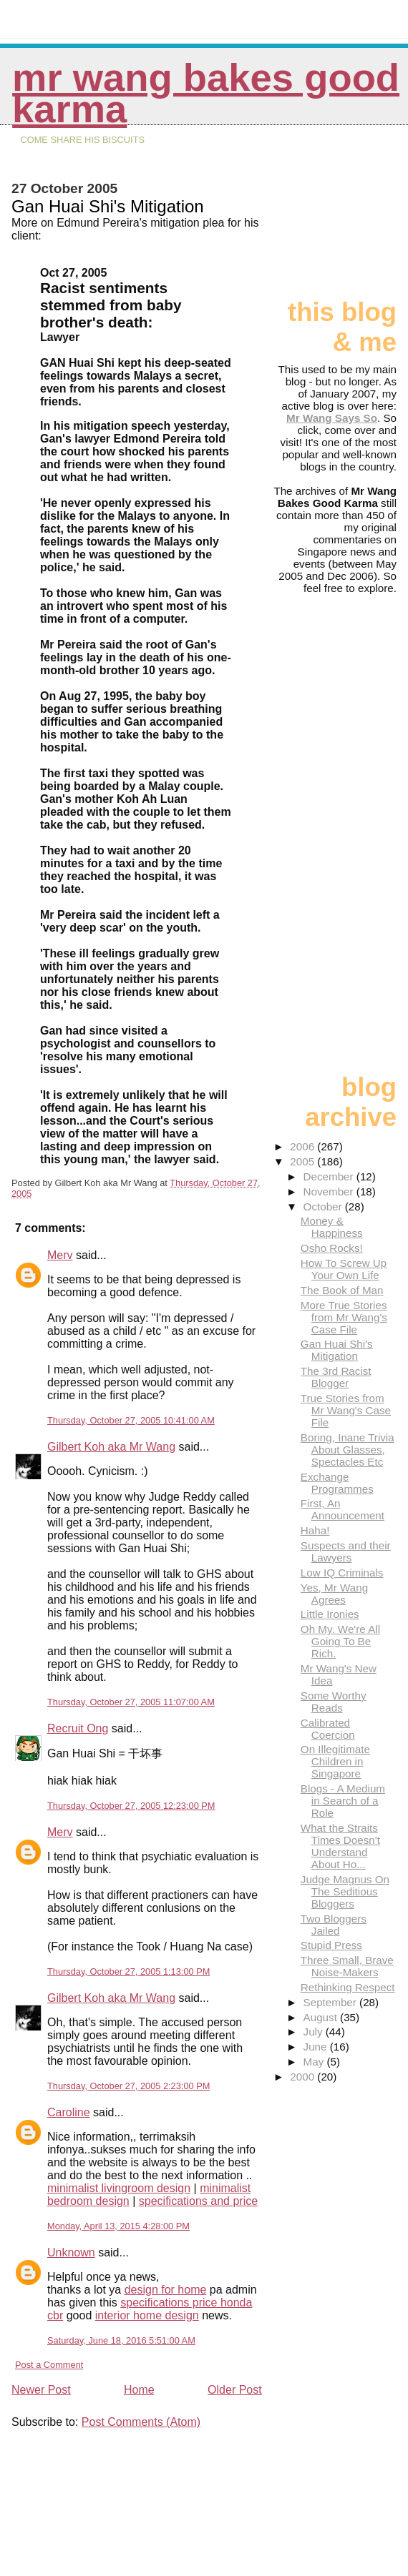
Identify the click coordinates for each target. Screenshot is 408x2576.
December (329, 1176)
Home (139, 2390)
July (314, 2031)
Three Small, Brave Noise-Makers (347, 1966)
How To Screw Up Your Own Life (344, 1269)
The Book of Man (342, 1290)
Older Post (235, 2390)
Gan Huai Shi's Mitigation (337, 1350)
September (331, 2002)
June (316, 2046)
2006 (303, 1146)
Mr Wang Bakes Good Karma (205, 93)
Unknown (71, 2252)
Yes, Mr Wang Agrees (334, 1593)
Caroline (68, 2112)
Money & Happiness (332, 1227)
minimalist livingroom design (118, 2188)
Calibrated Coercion (328, 1729)
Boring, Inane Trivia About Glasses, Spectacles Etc (347, 1449)
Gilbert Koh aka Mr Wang (111, 1447)
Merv (60, 1255)
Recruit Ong (77, 1728)
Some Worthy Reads (333, 1701)
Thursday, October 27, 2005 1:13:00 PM (128, 1971)
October (324, 1206)
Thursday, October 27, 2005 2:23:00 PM (128, 2086)
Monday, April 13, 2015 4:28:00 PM (118, 2226)
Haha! (315, 1530)
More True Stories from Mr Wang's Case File (344, 1317)
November (329, 1191)
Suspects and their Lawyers (346, 1551)
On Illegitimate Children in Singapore (335, 1761)
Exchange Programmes (337, 1483)
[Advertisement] (340, 218)
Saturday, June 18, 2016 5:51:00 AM (121, 2340)
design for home (166, 2290)
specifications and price (198, 2201)
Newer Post (41, 2390)
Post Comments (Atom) (141, 2422)
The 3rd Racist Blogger (336, 1377)
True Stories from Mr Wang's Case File (346, 1410)
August (322, 2017)
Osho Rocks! (332, 1248)
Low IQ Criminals (342, 1572)
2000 (303, 2077)
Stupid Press (331, 1945)
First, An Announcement (342, 1509)
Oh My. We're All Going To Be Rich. (340, 1641)
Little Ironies (330, 1614)
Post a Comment (49, 2364)
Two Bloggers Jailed (333, 1925)
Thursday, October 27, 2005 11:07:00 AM (131, 1702)
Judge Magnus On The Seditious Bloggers (345, 1891)
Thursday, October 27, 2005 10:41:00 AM (131, 1420)
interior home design (147, 2315)
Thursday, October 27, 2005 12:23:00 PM (131, 1805)
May (315, 2062)
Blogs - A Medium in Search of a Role (343, 1800)
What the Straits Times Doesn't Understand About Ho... (340, 1846)
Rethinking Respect (348, 1987)
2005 (303, 1161)
